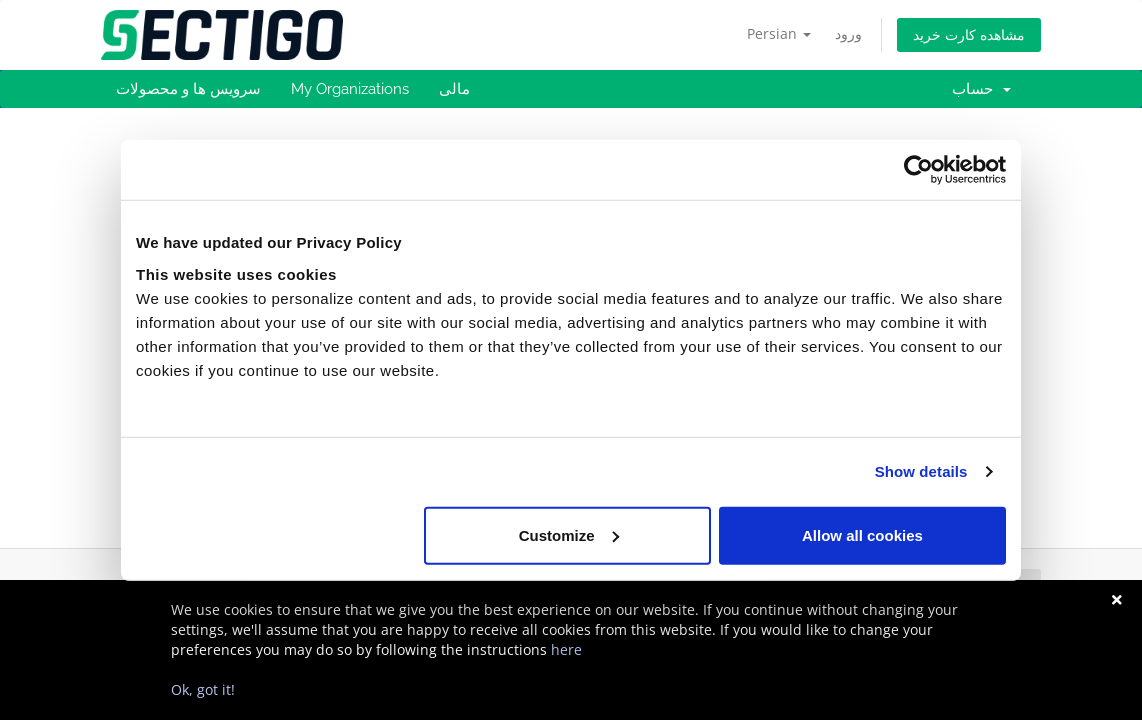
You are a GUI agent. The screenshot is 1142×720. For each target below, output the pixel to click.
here (566, 649)
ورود (848, 33)
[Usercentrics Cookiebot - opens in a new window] (918, 170)
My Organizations (350, 89)
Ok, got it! (203, 689)
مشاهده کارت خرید (969, 34)
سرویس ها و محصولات (188, 89)
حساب (981, 89)
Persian (779, 33)
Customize (569, 534)
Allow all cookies (862, 534)
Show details (921, 471)
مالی (454, 89)
